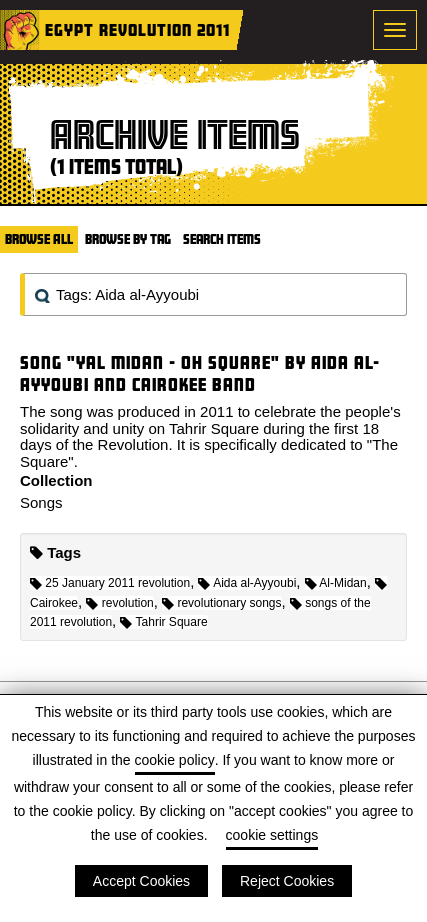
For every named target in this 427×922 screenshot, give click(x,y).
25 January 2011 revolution (110, 583)
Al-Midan (336, 583)
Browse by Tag (128, 239)
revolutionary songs (221, 603)
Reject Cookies (287, 881)
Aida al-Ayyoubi (247, 583)
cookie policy (175, 760)
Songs (41, 502)
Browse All (39, 239)
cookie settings (272, 835)
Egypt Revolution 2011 (137, 29)
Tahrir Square (163, 622)
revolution (119, 603)
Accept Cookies (141, 881)
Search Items (222, 239)
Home (20, 30)
